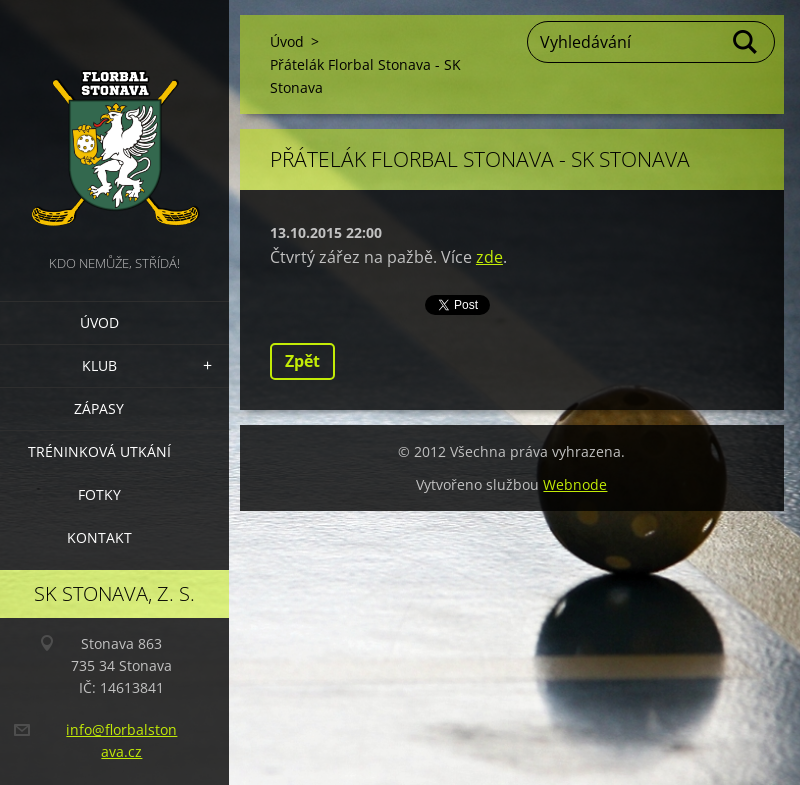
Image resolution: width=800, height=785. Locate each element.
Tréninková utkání (99, 451)
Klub (99, 365)
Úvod (99, 322)
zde (489, 257)
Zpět (302, 361)
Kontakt (99, 537)
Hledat (746, 42)
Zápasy (99, 408)
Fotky (99, 494)
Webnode (575, 484)
